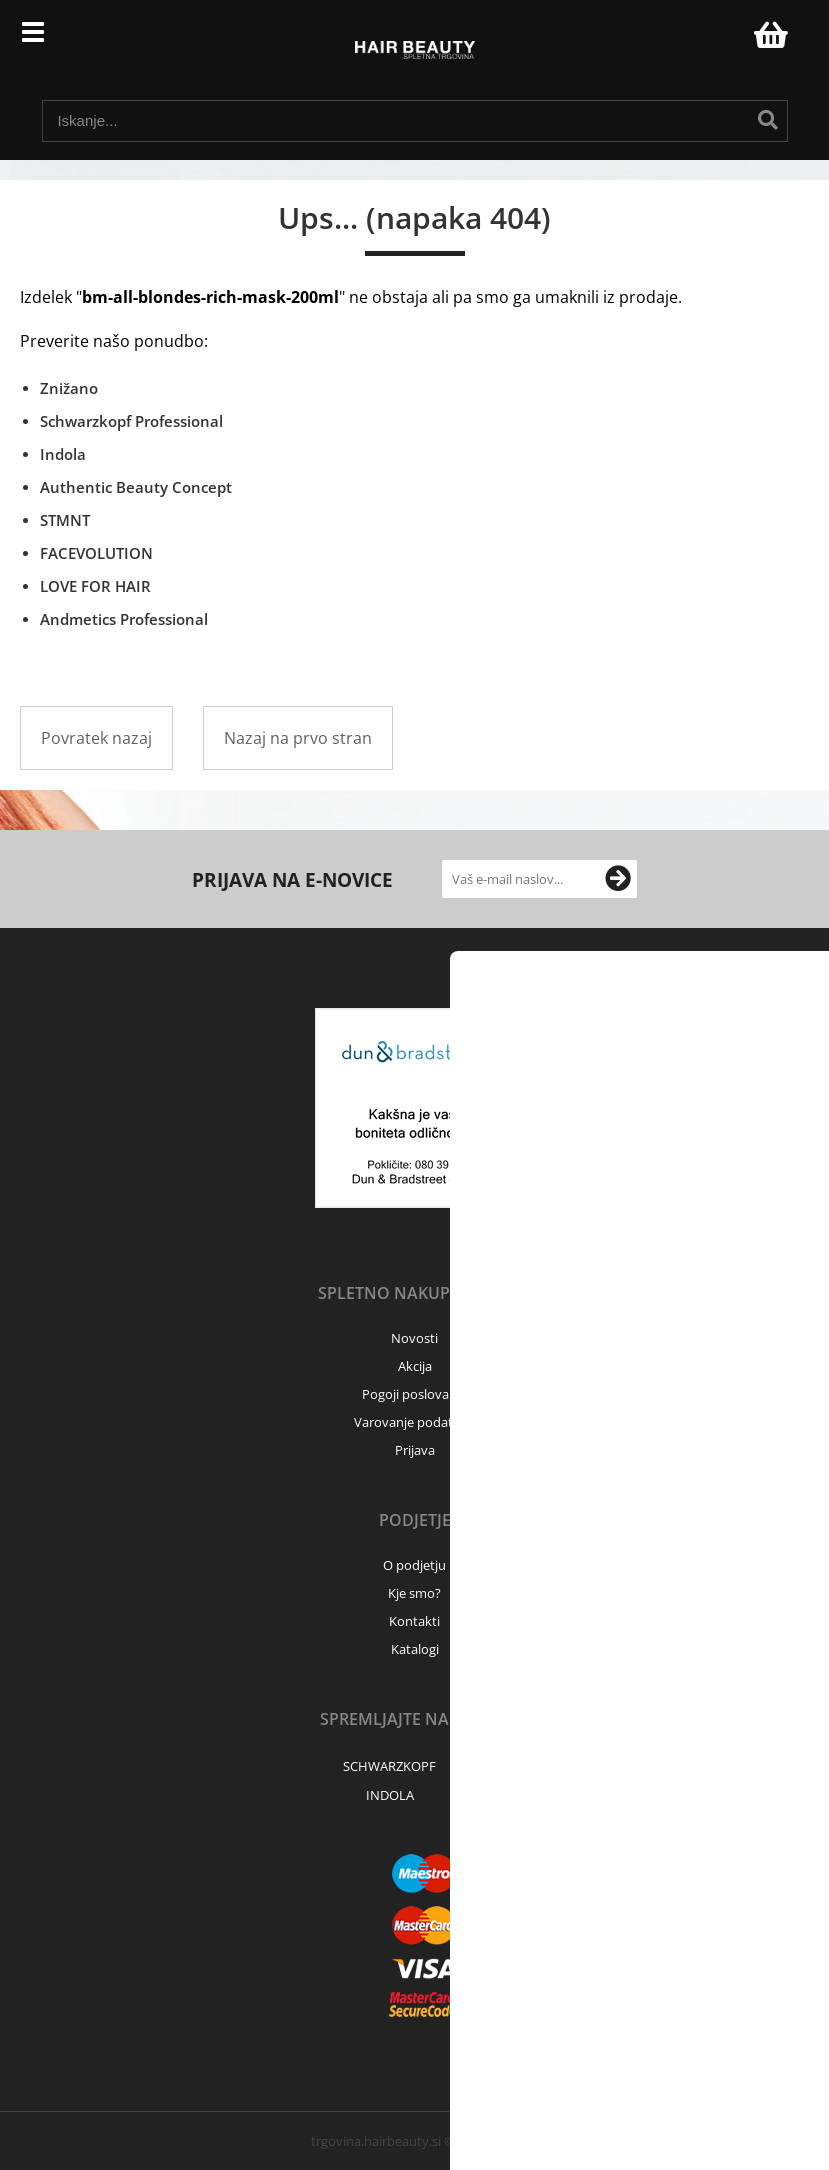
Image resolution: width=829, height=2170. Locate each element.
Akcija (415, 1366)
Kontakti (414, 1621)
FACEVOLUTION (96, 553)
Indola (63, 454)
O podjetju (414, 1565)
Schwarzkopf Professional (131, 421)
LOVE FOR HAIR (95, 586)
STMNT (65, 520)
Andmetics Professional (124, 619)
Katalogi (415, 1649)
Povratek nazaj (96, 738)
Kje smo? (414, 1593)
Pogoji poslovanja (414, 1394)
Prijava (728, 40)
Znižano (69, 388)
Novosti (414, 1338)
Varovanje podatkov (414, 1422)
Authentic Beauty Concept (136, 487)
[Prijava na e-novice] (618, 879)
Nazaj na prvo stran (298, 738)
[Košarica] (768, 35)
